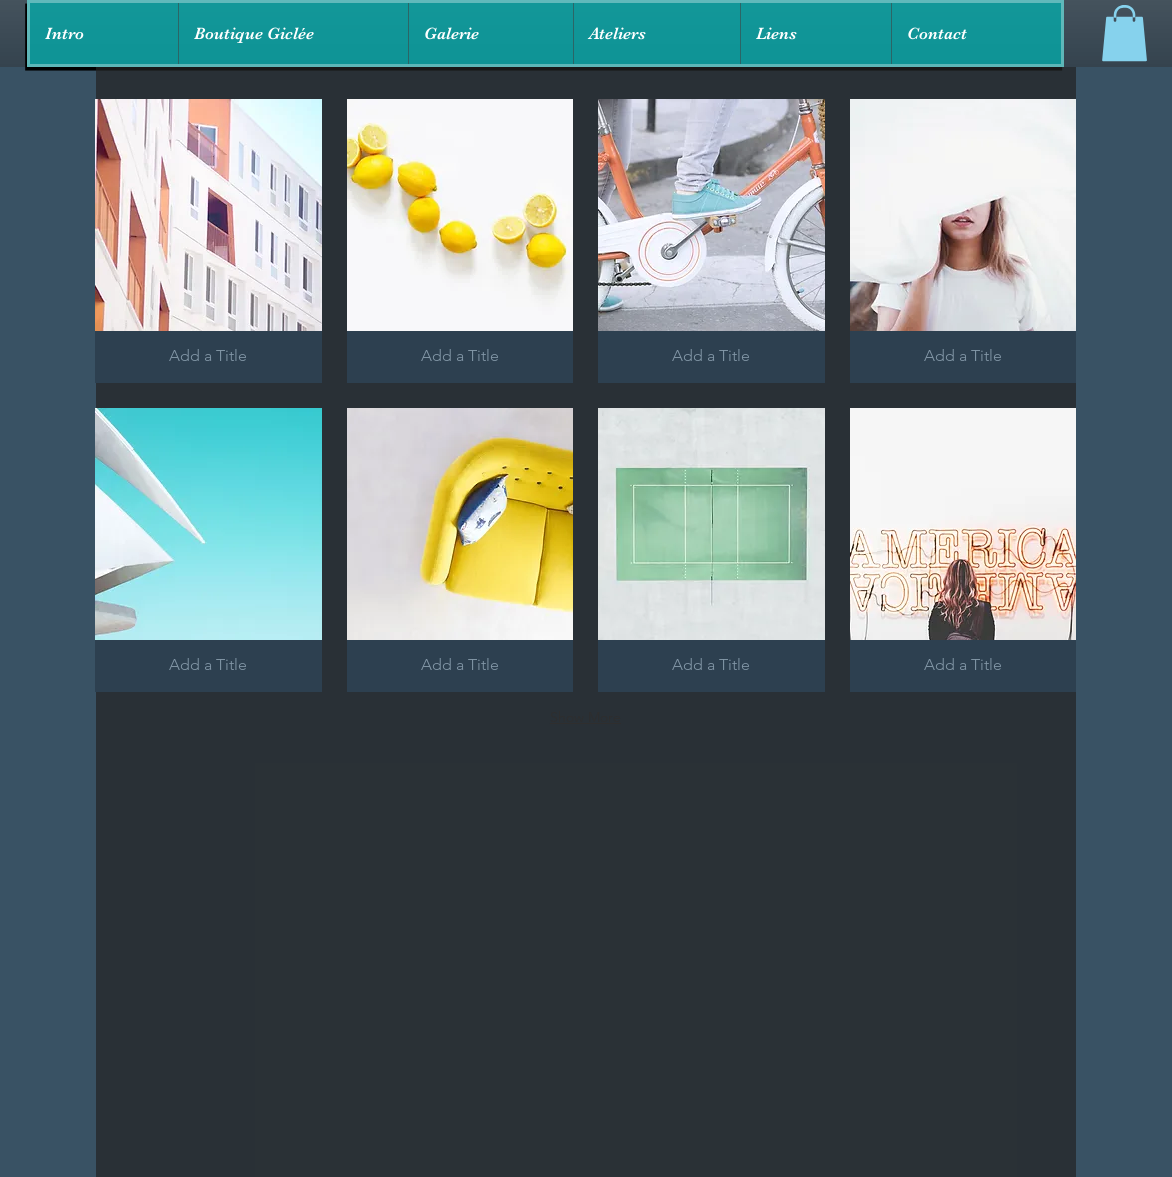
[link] (1124, 33)
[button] (293, 33)
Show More (585, 717)
